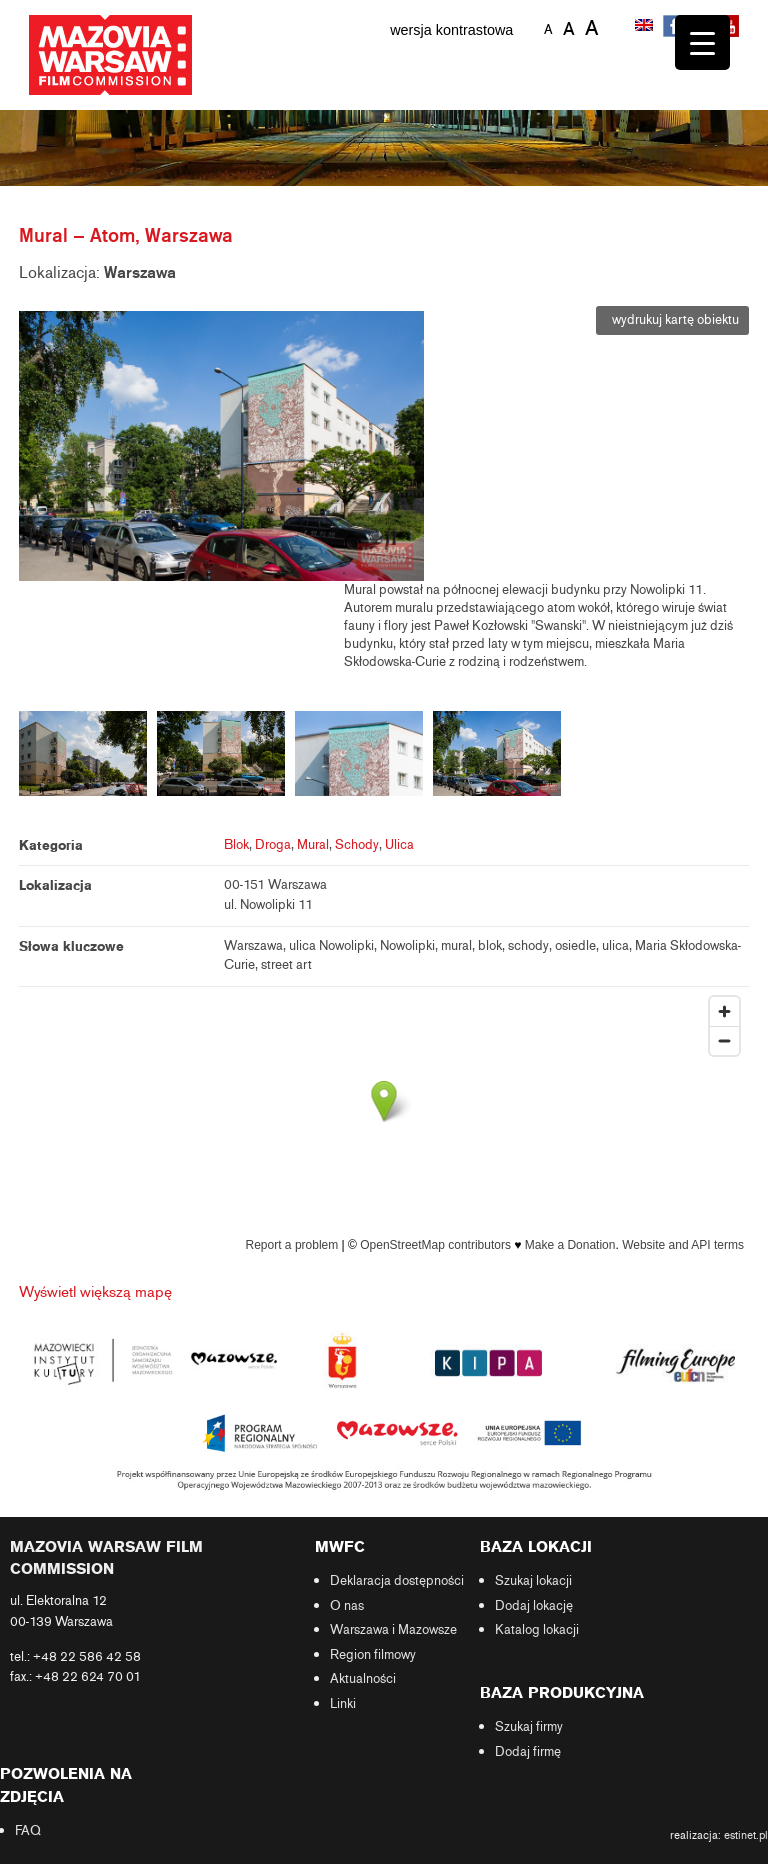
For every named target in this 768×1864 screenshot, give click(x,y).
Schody (357, 845)
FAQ (28, 1831)
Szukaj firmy (529, 1727)
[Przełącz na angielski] (646, 27)
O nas (347, 1606)
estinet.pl (746, 1835)
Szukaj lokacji (533, 1581)
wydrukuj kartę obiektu (672, 320)
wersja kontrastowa (451, 30)
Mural (313, 845)
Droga (273, 845)
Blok (236, 845)
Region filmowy (373, 1655)
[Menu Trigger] (702, 42)
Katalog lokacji (537, 1630)
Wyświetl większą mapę (95, 1292)
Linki (343, 1704)
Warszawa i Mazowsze (393, 1630)
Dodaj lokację (534, 1606)
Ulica (399, 845)
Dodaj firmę (528, 1752)
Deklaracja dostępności (397, 1581)
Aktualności (363, 1679)
